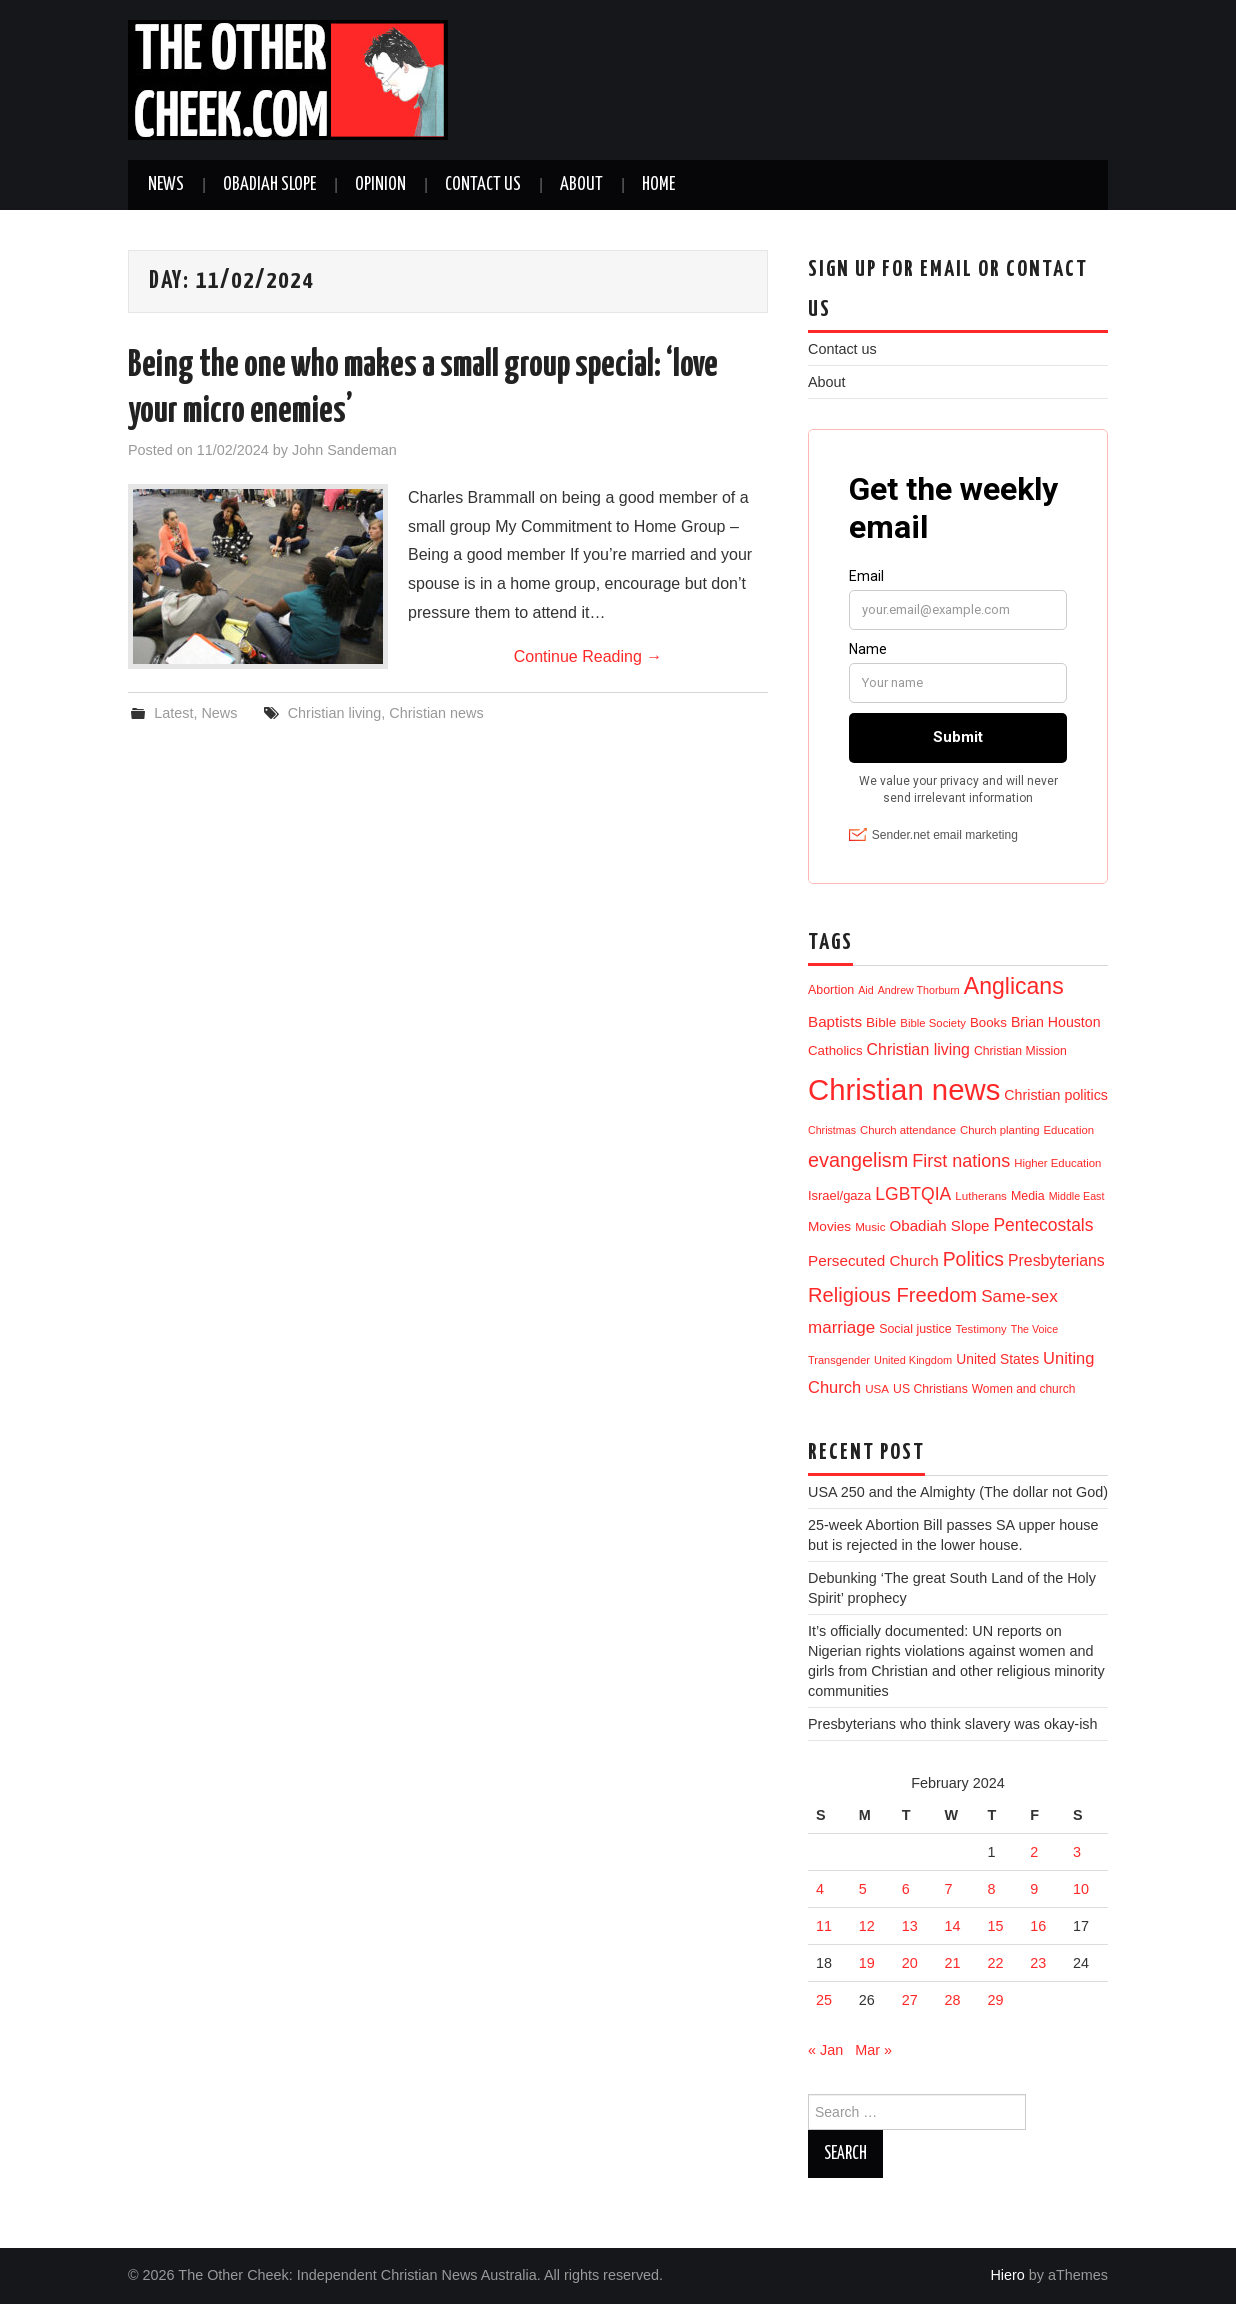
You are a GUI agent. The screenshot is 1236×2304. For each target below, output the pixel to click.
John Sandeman (344, 450)
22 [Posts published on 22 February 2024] (995, 1963)
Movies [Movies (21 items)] (829, 1226)
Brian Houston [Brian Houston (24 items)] (1056, 1022)
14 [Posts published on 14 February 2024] (953, 1926)
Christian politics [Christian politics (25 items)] (1056, 1095)
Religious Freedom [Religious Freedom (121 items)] (892, 1295)
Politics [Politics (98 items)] (973, 1259)
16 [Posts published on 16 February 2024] (1038, 1926)
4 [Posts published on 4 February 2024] (820, 1889)
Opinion (380, 185)
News (166, 185)
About (581, 185)
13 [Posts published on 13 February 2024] (910, 1926)
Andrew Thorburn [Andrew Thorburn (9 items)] (919, 990)
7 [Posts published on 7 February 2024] (949, 1889)
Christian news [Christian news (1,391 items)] (904, 1089)
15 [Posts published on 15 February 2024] (995, 1926)
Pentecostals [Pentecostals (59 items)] (1043, 1225)
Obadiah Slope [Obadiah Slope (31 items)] (940, 1225)
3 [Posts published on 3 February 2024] (1077, 1852)
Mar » (873, 2050)
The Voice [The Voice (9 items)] (1034, 1329)
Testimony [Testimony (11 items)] (981, 1329)
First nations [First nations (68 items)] (961, 1161)
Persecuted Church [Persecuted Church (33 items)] (873, 1260)
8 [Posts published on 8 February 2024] (991, 1889)
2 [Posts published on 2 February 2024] (1034, 1852)
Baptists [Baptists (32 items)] (835, 1021)
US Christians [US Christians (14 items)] (930, 1389)
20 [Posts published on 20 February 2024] (910, 1963)
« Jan (825, 2050)
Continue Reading (588, 656)
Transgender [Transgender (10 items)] (839, 1360)
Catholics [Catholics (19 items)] (835, 1050)
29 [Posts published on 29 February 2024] (995, 2000)
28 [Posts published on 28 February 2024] (953, 2000)
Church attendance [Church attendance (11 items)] (908, 1130)
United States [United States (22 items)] (997, 1359)
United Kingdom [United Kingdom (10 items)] (913, 1360)
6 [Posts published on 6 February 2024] (906, 1889)
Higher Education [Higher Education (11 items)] (1057, 1163)
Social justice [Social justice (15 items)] (915, 1329)
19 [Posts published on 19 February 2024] (867, 1963)
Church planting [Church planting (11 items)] (1000, 1130)
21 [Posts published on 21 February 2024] (953, 1963)
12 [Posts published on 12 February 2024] (867, 1926)
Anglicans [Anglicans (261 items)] (1014, 986)
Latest (173, 713)
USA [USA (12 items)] (877, 1388)
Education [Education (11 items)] (1069, 1130)
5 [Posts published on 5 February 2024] (863, 1889)
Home (658, 185)
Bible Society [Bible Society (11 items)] (933, 1023)
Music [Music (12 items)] (870, 1226)
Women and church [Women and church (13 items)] (1024, 1389)
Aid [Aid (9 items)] (865, 990)
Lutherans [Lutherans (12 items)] (981, 1195)
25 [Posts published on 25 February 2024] (824, 2000)
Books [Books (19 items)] (988, 1022)
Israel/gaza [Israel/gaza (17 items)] (839, 1195)
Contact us (483, 185)
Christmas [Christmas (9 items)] (832, 1130)
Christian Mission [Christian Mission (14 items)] (1020, 1051)
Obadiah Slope (269, 185)
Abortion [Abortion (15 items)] (831, 990)
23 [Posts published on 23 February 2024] (1038, 1963)
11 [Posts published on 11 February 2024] (824, 1926)
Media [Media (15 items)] (1028, 1196)
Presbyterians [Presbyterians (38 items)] (1056, 1260)
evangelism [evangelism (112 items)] (858, 1160)
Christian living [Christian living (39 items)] (918, 1049)
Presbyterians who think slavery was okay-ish (953, 1724)
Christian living (335, 713)
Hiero (1007, 2275)
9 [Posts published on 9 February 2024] (1034, 1889)
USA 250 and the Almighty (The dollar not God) (958, 1492)
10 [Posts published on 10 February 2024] (1081, 1889)
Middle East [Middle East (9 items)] (1077, 1196)
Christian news (436, 713)
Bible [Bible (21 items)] (881, 1022)
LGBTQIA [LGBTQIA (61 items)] (913, 1194)
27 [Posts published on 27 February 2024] (910, 2000)
